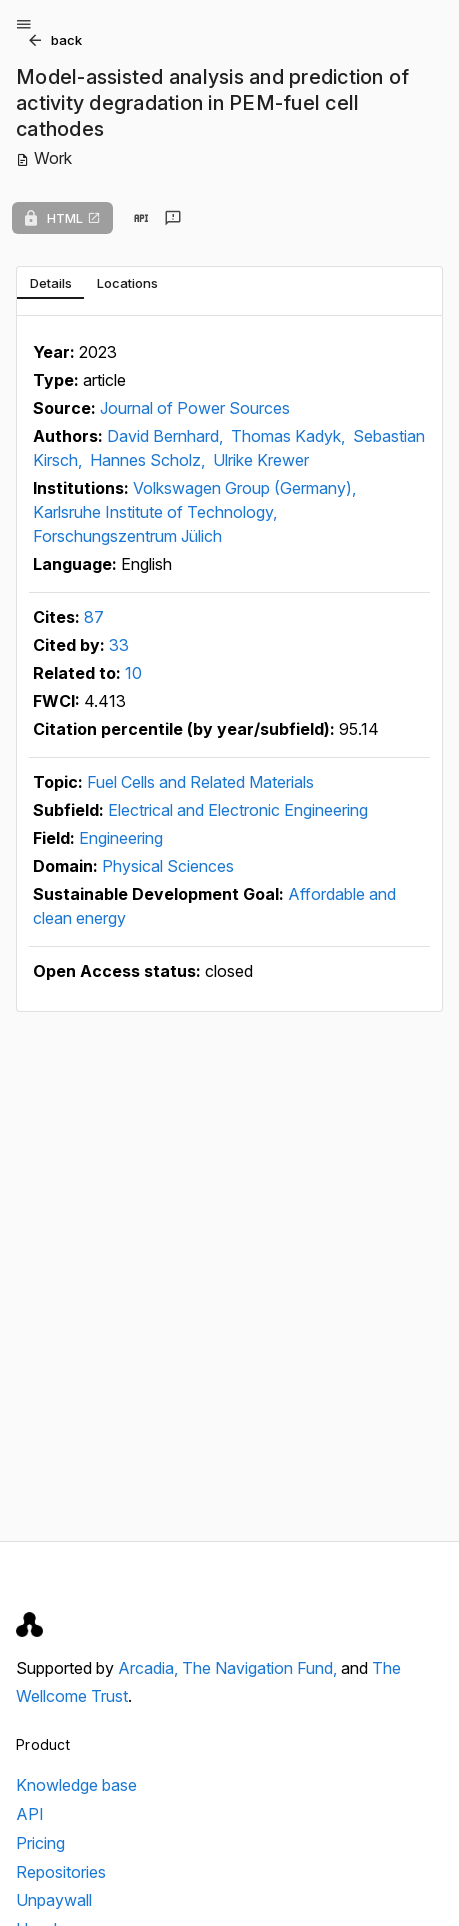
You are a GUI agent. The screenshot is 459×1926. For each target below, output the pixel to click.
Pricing (40, 1843)
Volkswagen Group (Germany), (244, 488)
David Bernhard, (167, 436)
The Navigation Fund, (261, 1668)
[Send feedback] (173, 218)
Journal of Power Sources (195, 408)
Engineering (121, 838)
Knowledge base (76, 1785)
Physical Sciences (168, 866)
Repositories (61, 1872)
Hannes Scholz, (149, 460)
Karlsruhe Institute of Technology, (155, 512)
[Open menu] (24, 24)
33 (119, 645)
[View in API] (141, 218)
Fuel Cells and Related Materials (200, 782)
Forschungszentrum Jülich (127, 536)
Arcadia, (150, 1668)
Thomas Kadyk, (290, 436)
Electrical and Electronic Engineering (238, 810)
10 (133, 673)
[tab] (50, 283)
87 (94, 617)
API (30, 1814)
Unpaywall (54, 1900)
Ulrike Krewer (261, 460)
